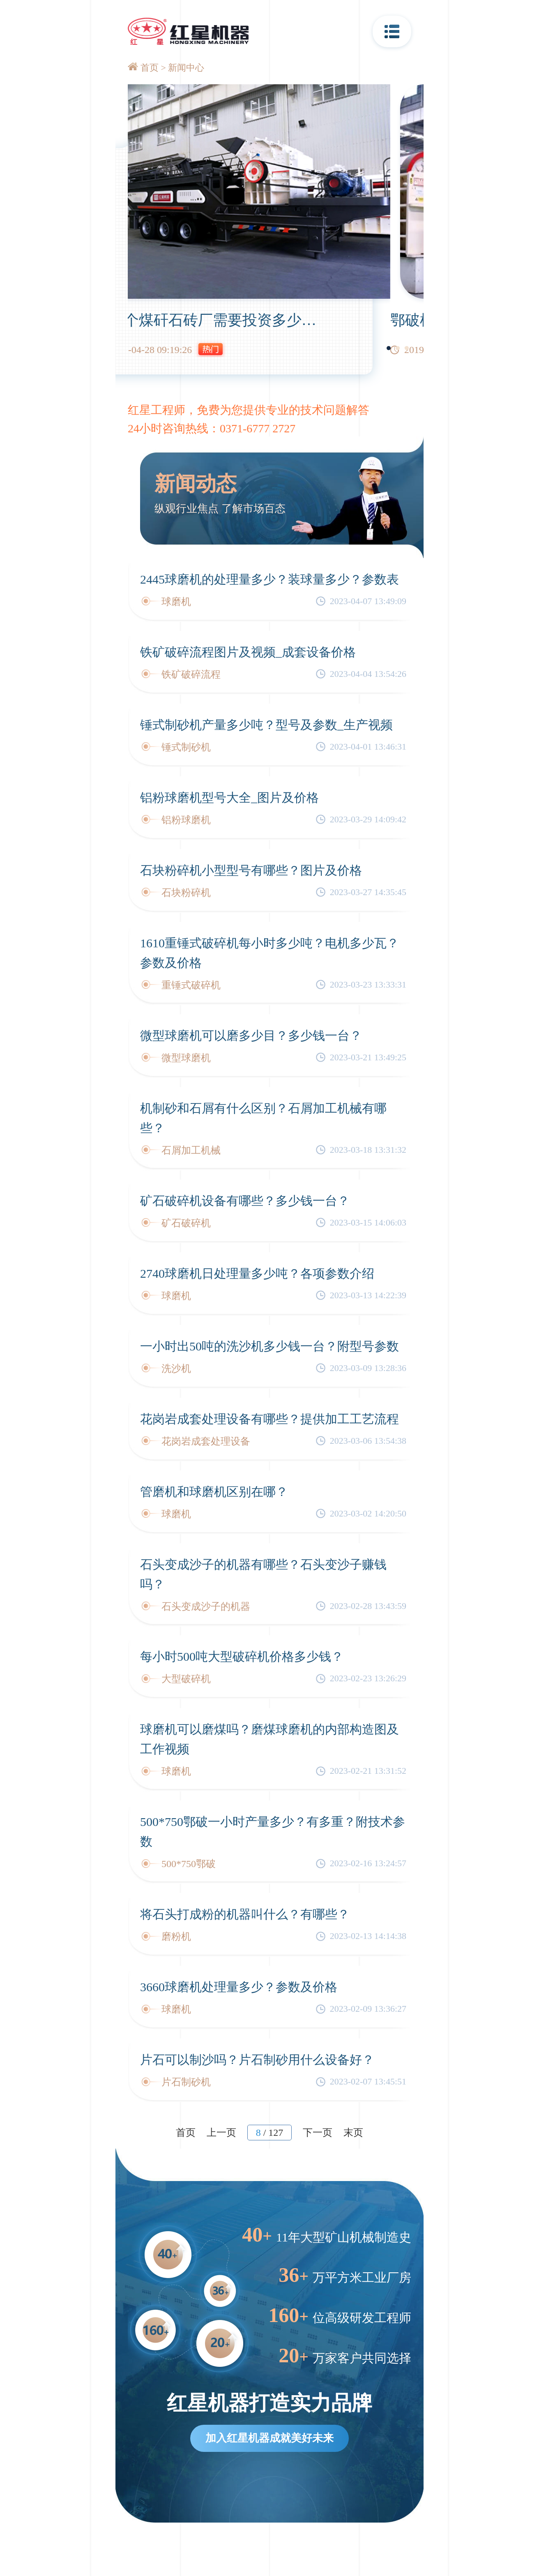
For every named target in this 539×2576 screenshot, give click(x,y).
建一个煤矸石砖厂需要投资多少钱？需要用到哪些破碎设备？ (327, 320)
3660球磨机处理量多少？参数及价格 (238, 1987)
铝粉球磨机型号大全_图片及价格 (229, 797)
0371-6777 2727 (257, 428)
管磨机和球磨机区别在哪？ (214, 1491)
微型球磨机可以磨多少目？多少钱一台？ (251, 1035)
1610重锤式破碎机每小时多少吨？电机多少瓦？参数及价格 (269, 952)
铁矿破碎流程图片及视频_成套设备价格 (248, 652)
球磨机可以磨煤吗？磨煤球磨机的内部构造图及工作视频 (269, 1739)
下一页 (317, 2132)
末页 (353, 2132)
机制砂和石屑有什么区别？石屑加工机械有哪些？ (263, 1118)
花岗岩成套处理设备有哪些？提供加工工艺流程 (269, 1419)
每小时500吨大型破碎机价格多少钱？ (241, 1656)
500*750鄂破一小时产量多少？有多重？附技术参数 (272, 1831)
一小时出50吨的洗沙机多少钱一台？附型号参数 (269, 1346)
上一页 (221, 2132)
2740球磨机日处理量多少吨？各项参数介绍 (257, 1273)
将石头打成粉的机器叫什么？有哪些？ (245, 1914)
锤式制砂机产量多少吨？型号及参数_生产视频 (266, 725)
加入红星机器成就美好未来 (269, 2438)
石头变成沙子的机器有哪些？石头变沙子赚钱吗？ (263, 1574)
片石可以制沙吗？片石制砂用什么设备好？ (257, 2059)
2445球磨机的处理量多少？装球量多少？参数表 (269, 579)
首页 (150, 67)
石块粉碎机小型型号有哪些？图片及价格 (251, 870)
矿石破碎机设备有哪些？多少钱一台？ (245, 1200)
